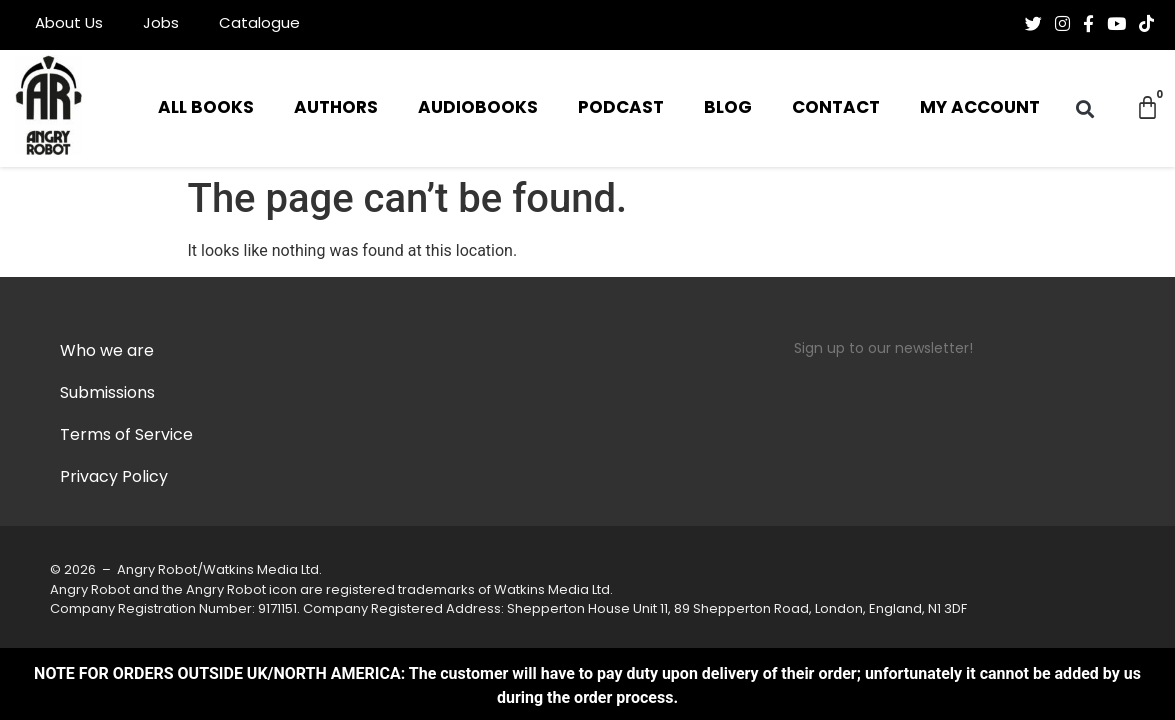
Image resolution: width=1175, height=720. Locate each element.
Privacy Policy (114, 478)
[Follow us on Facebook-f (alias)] (1088, 24)
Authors (336, 108)
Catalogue (259, 24)
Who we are (107, 352)
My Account (980, 108)
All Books (206, 108)
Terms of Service (126, 436)
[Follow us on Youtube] (1116, 24)
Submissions (107, 394)
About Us (69, 24)
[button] (1085, 108)
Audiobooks (478, 108)
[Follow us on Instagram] (1062, 24)
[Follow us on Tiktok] (1146, 24)
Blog (728, 108)
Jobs (161, 24)
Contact (836, 108)
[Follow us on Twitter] (1033, 24)
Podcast (621, 108)
